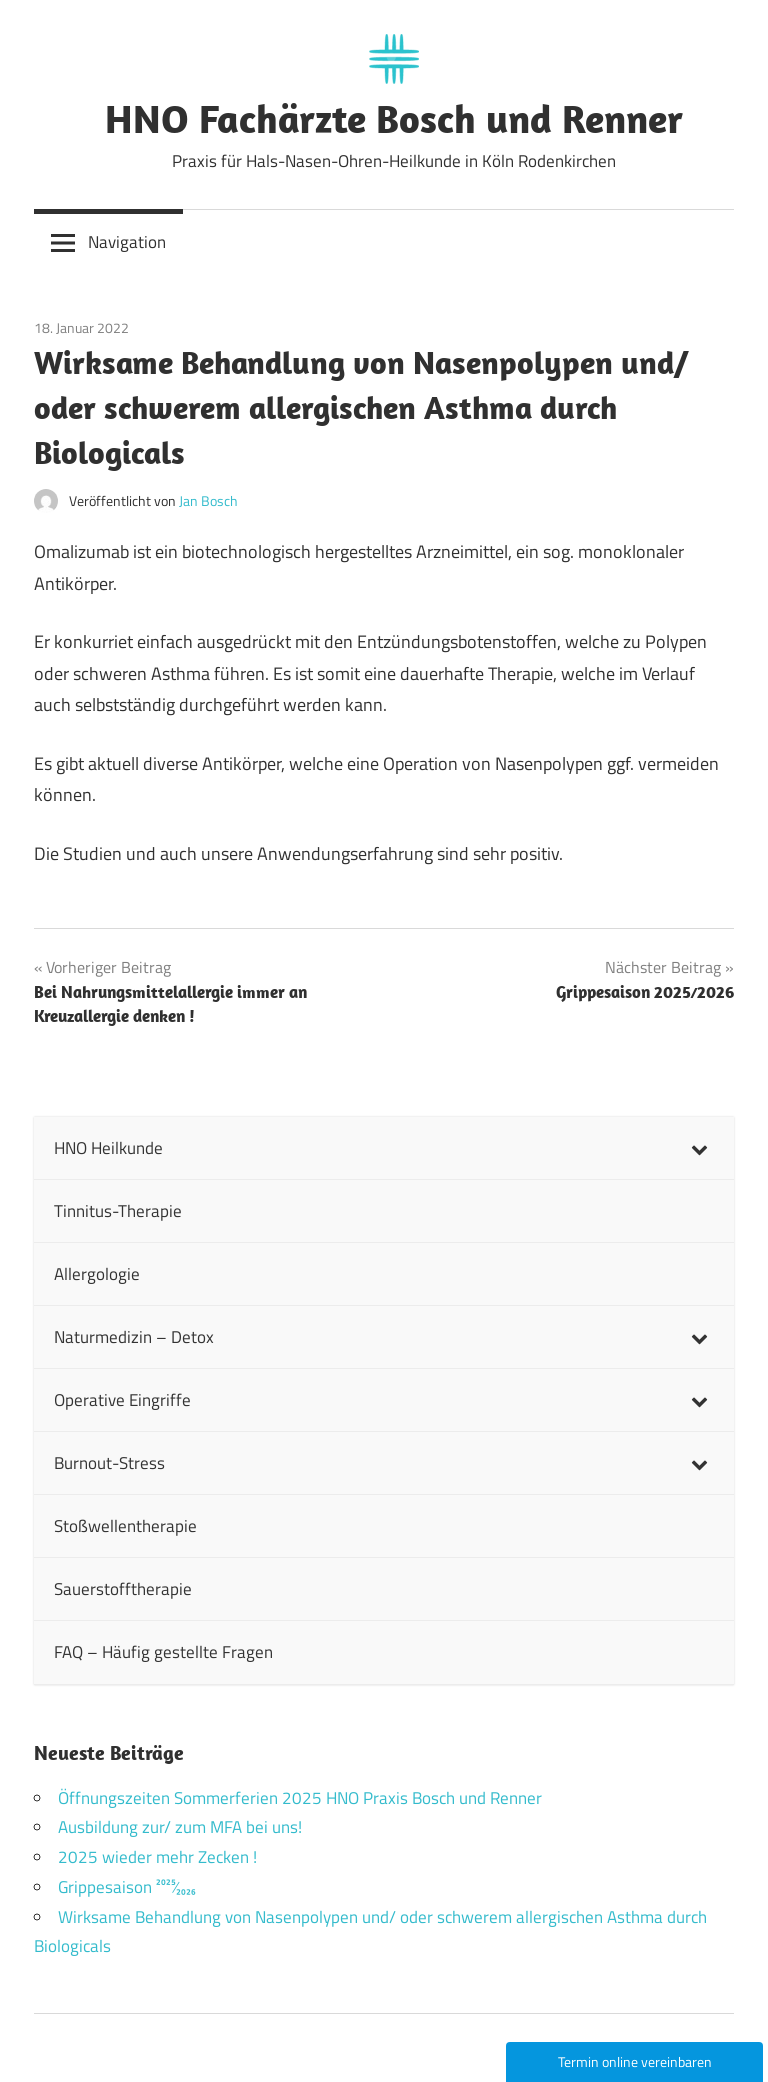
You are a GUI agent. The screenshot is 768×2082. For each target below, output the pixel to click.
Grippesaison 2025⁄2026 (127, 1887)
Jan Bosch (208, 500)
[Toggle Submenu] (699, 1148)
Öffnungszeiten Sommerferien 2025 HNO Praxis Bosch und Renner (300, 1798)
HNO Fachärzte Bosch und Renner (394, 118)
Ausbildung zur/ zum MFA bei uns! (180, 1827)
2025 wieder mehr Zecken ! (157, 1857)
